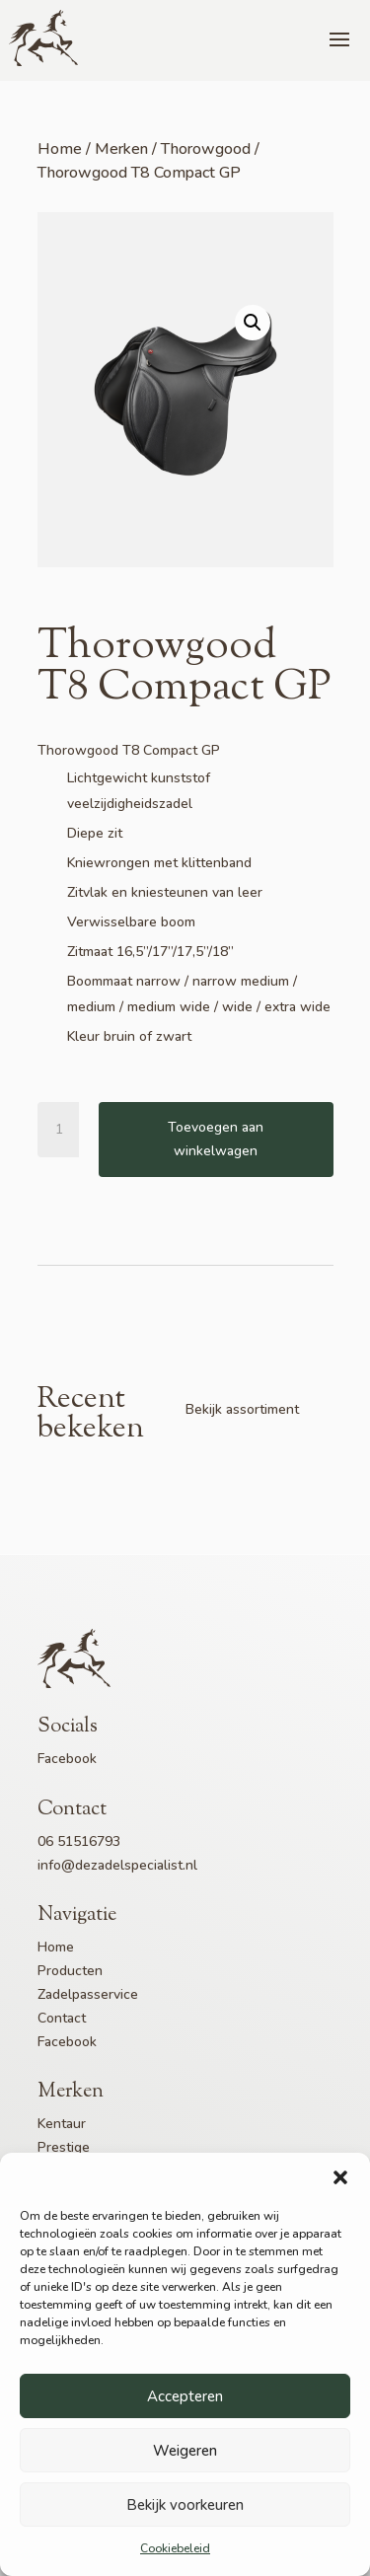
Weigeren (185, 2451)
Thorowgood (206, 149)
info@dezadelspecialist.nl (117, 1865)
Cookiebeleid (175, 2548)
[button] (340, 2177)
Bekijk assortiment (242, 1409)
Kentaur (61, 2123)
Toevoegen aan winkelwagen (215, 1139)
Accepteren (185, 2396)
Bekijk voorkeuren (185, 2505)
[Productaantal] (67, 1129)
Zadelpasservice (87, 1994)
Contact (61, 2018)
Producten (70, 1970)
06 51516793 (78, 1841)
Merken (121, 149)
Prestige (63, 2147)
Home (59, 149)
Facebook (67, 1758)
